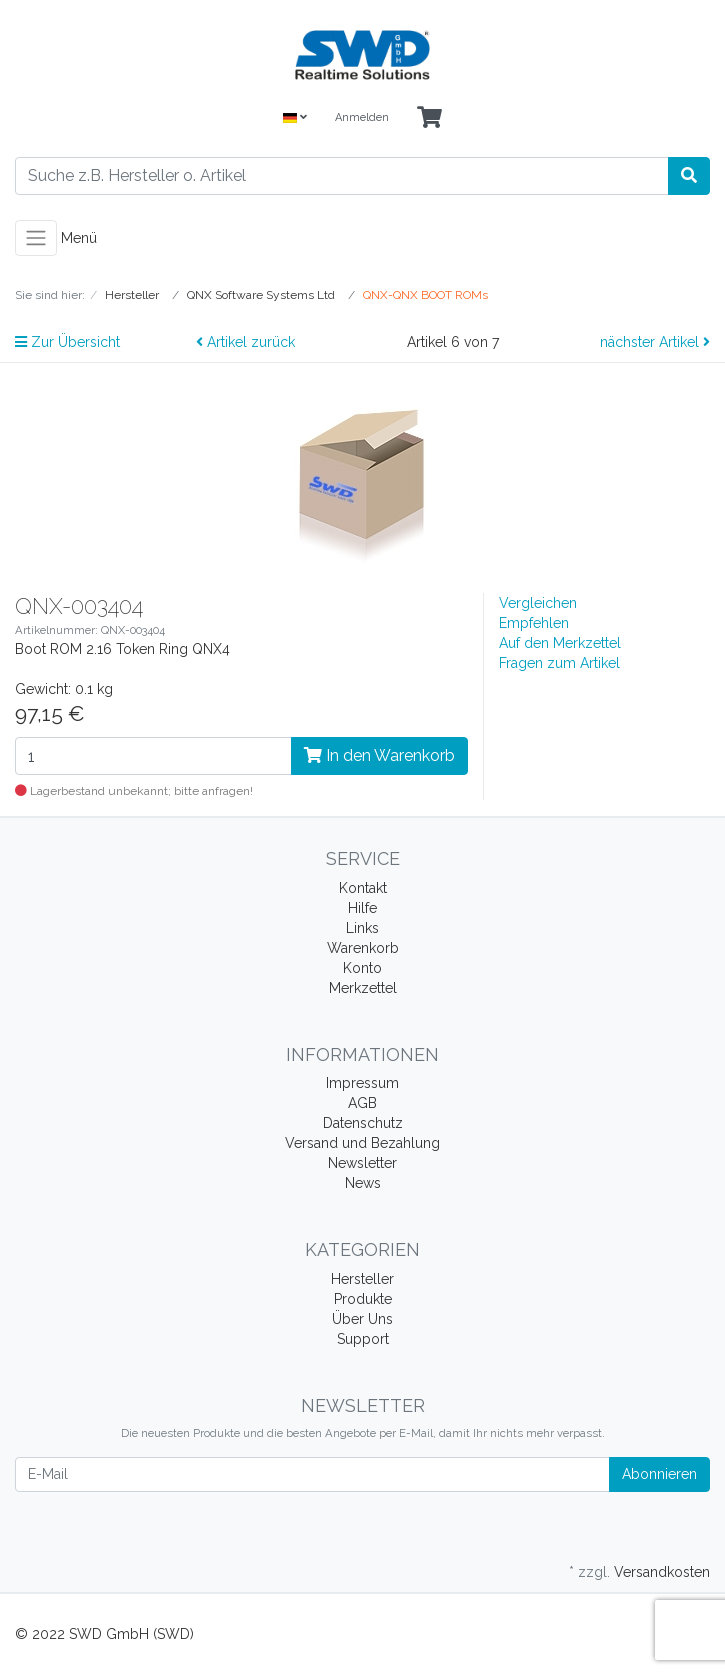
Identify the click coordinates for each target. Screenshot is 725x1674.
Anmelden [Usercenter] (362, 117)
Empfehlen (534, 623)
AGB (362, 1103)
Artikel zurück (245, 342)
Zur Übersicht (67, 342)
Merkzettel (363, 988)
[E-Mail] (312, 1474)
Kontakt (363, 888)
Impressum (362, 1083)
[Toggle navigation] (36, 238)
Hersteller (362, 1279)
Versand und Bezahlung (362, 1143)
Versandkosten (662, 1572)
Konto (362, 968)
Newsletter (362, 1163)
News (363, 1183)
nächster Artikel (655, 342)
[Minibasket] (429, 118)
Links (362, 928)
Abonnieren (659, 1474)
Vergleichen (538, 603)
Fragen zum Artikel (559, 663)
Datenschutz (363, 1123)
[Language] (295, 118)
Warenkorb (363, 948)
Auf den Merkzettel (560, 643)
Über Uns (362, 1319)
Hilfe (362, 908)
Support (363, 1339)
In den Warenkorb (379, 755)
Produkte (363, 1299)
